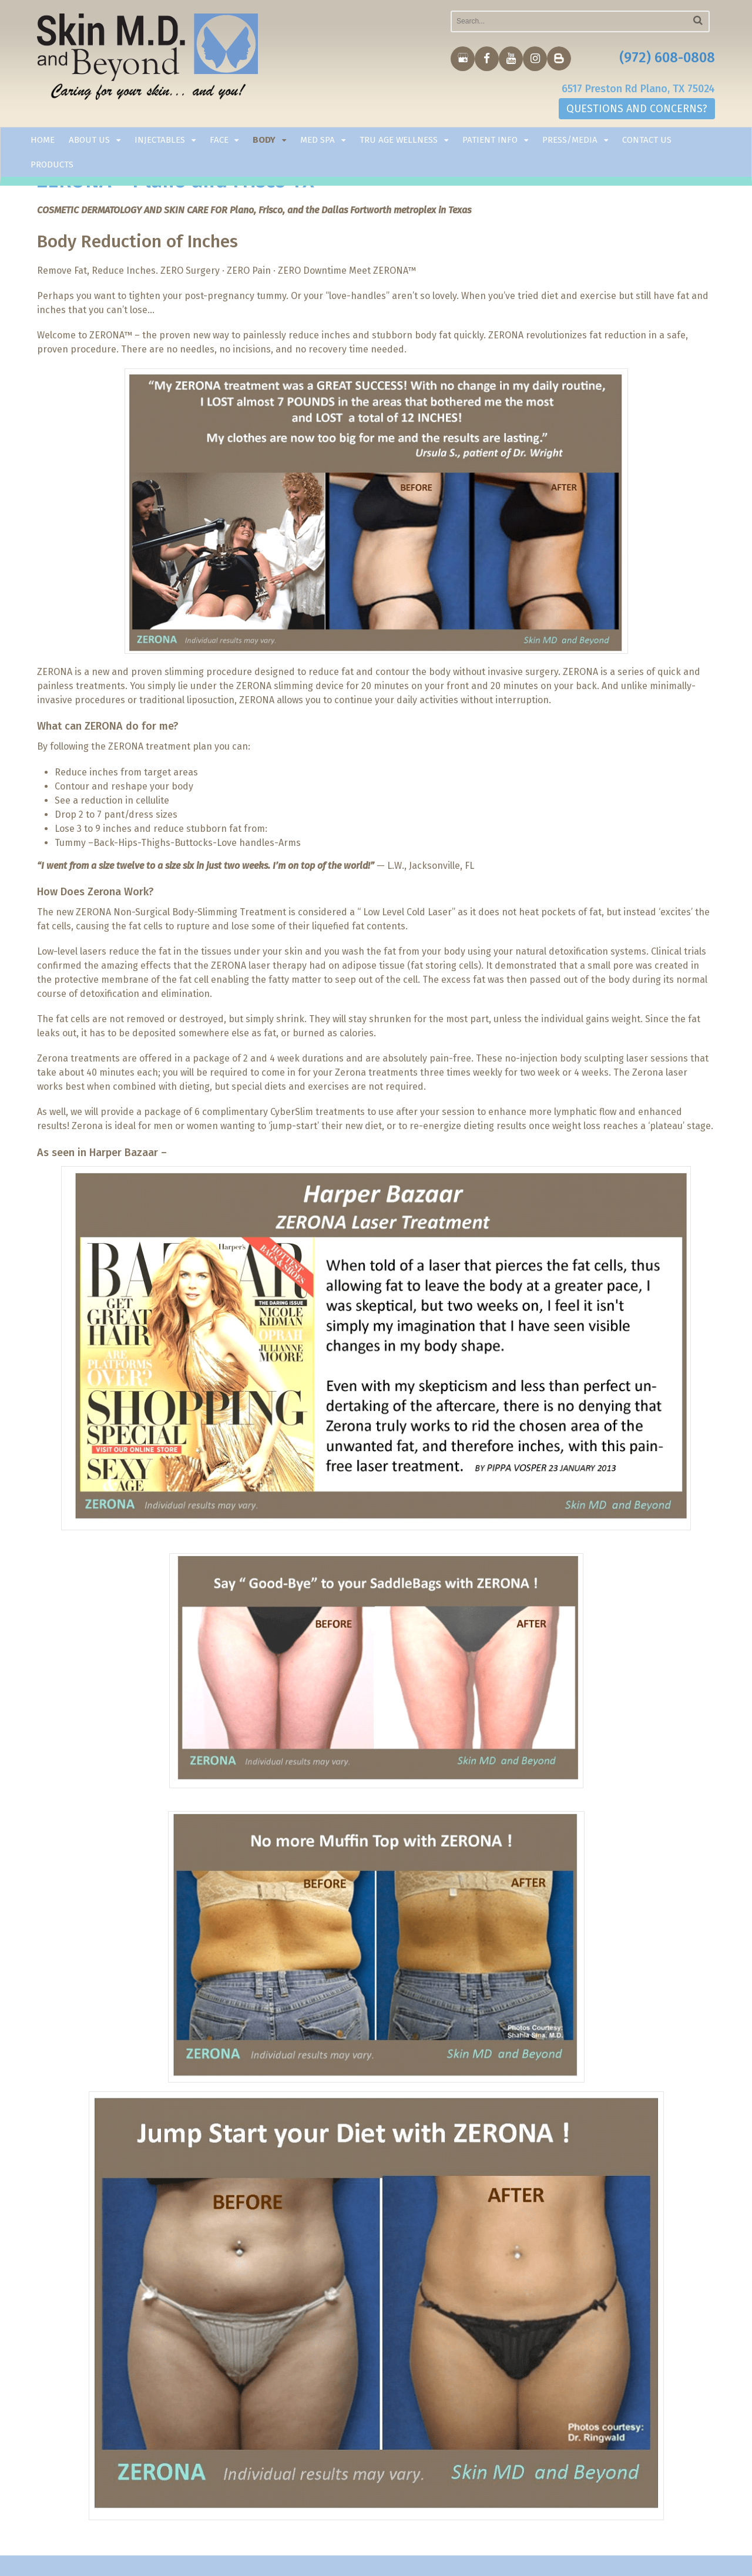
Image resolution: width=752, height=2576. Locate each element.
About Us (89, 140)
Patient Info (490, 140)
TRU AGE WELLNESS (399, 140)
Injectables (160, 140)
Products (52, 164)
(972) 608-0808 (667, 57)
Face (219, 140)
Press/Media (569, 140)
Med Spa (317, 140)
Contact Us (647, 140)
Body (264, 140)
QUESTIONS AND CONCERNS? (636, 108)
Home (43, 140)
